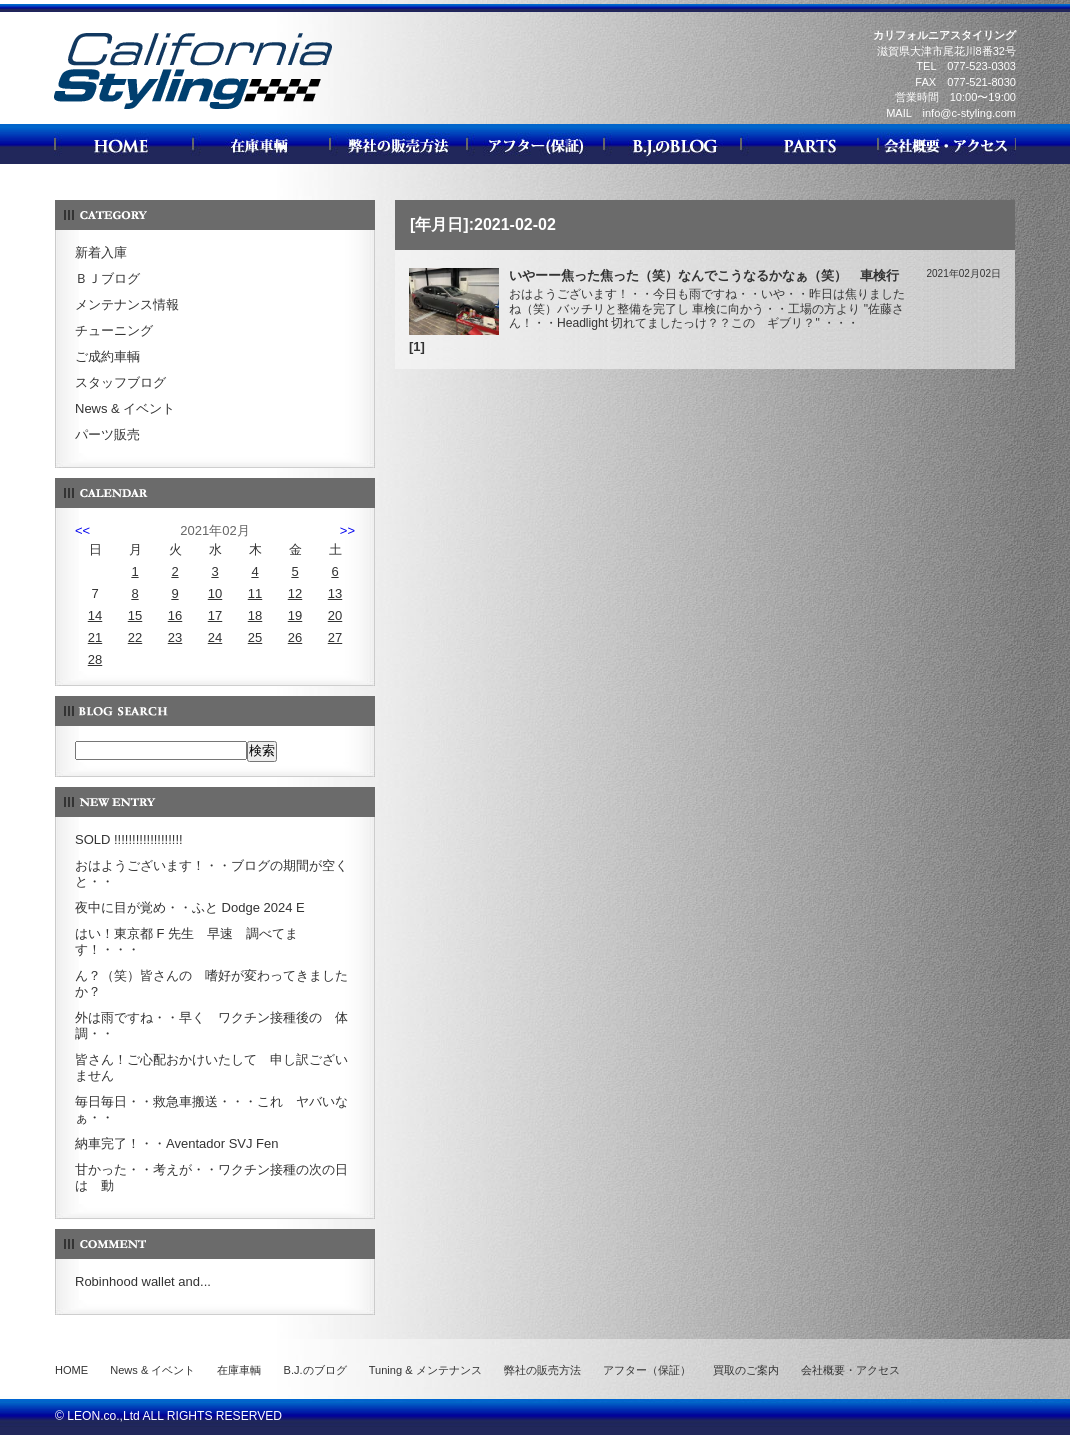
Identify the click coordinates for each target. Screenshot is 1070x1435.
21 (95, 637)
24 (215, 637)
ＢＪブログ (107, 278)
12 (295, 593)
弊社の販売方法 (542, 1370)
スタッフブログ (120, 382)
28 (95, 659)
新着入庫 (101, 252)
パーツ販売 (107, 434)
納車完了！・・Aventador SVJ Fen (177, 1143)
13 (335, 593)
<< (82, 530)
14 (95, 615)
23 (175, 637)
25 (255, 637)
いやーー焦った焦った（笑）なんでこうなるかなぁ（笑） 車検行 (704, 275)
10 (215, 593)
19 (295, 615)
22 (135, 637)
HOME (71, 1370)
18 (255, 615)
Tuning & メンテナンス (425, 1370)
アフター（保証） (647, 1370)
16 (175, 615)
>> (347, 530)
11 (255, 593)
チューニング (114, 330)
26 (295, 637)
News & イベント (125, 408)
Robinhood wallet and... (143, 1281)
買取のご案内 (746, 1370)
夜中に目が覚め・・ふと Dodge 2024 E (190, 907)
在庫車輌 (239, 1370)
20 (335, 615)
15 (135, 615)
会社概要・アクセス (850, 1370)
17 (215, 615)
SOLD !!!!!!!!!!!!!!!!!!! (129, 839)
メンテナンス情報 (127, 304)
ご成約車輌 (107, 356)
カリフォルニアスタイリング (193, 108)
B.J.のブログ (315, 1370)
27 (335, 637)
